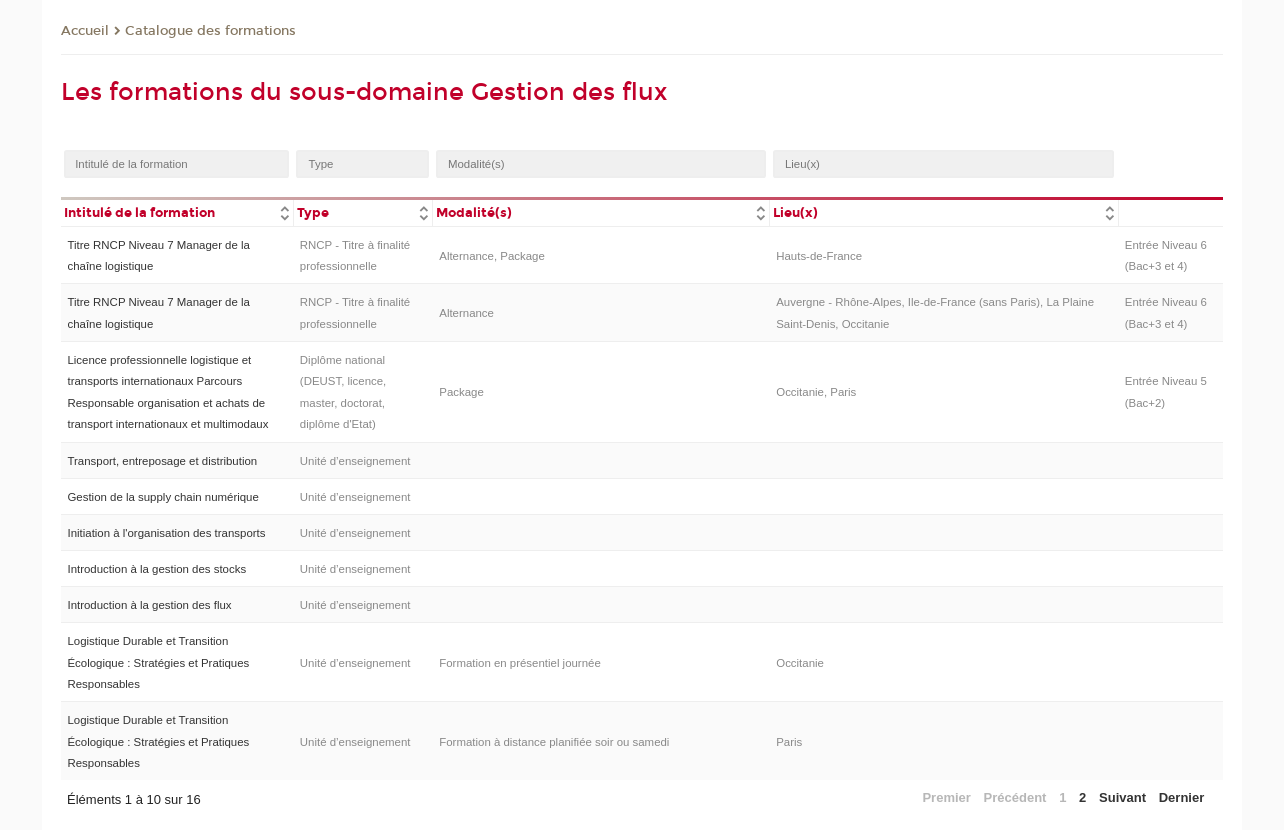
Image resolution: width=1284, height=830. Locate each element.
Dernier (1182, 797)
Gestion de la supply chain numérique (162, 497)
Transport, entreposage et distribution (162, 461)
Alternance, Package (492, 256)
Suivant (1122, 797)
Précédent (1015, 797)
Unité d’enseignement (355, 461)
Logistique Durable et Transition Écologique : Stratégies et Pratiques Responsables (158, 662)
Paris (789, 742)
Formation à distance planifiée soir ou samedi (554, 742)
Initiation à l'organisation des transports (166, 533)
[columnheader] (177, 211)
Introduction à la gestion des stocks (156, 569)
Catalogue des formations (210, 31)
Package (461, 392)
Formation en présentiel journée (520, 663)
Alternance (466, 313)
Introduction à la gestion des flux (149, 605)
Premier (946, 797)
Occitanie (800, 663)
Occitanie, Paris (816, 392)
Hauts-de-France (819, 256)
